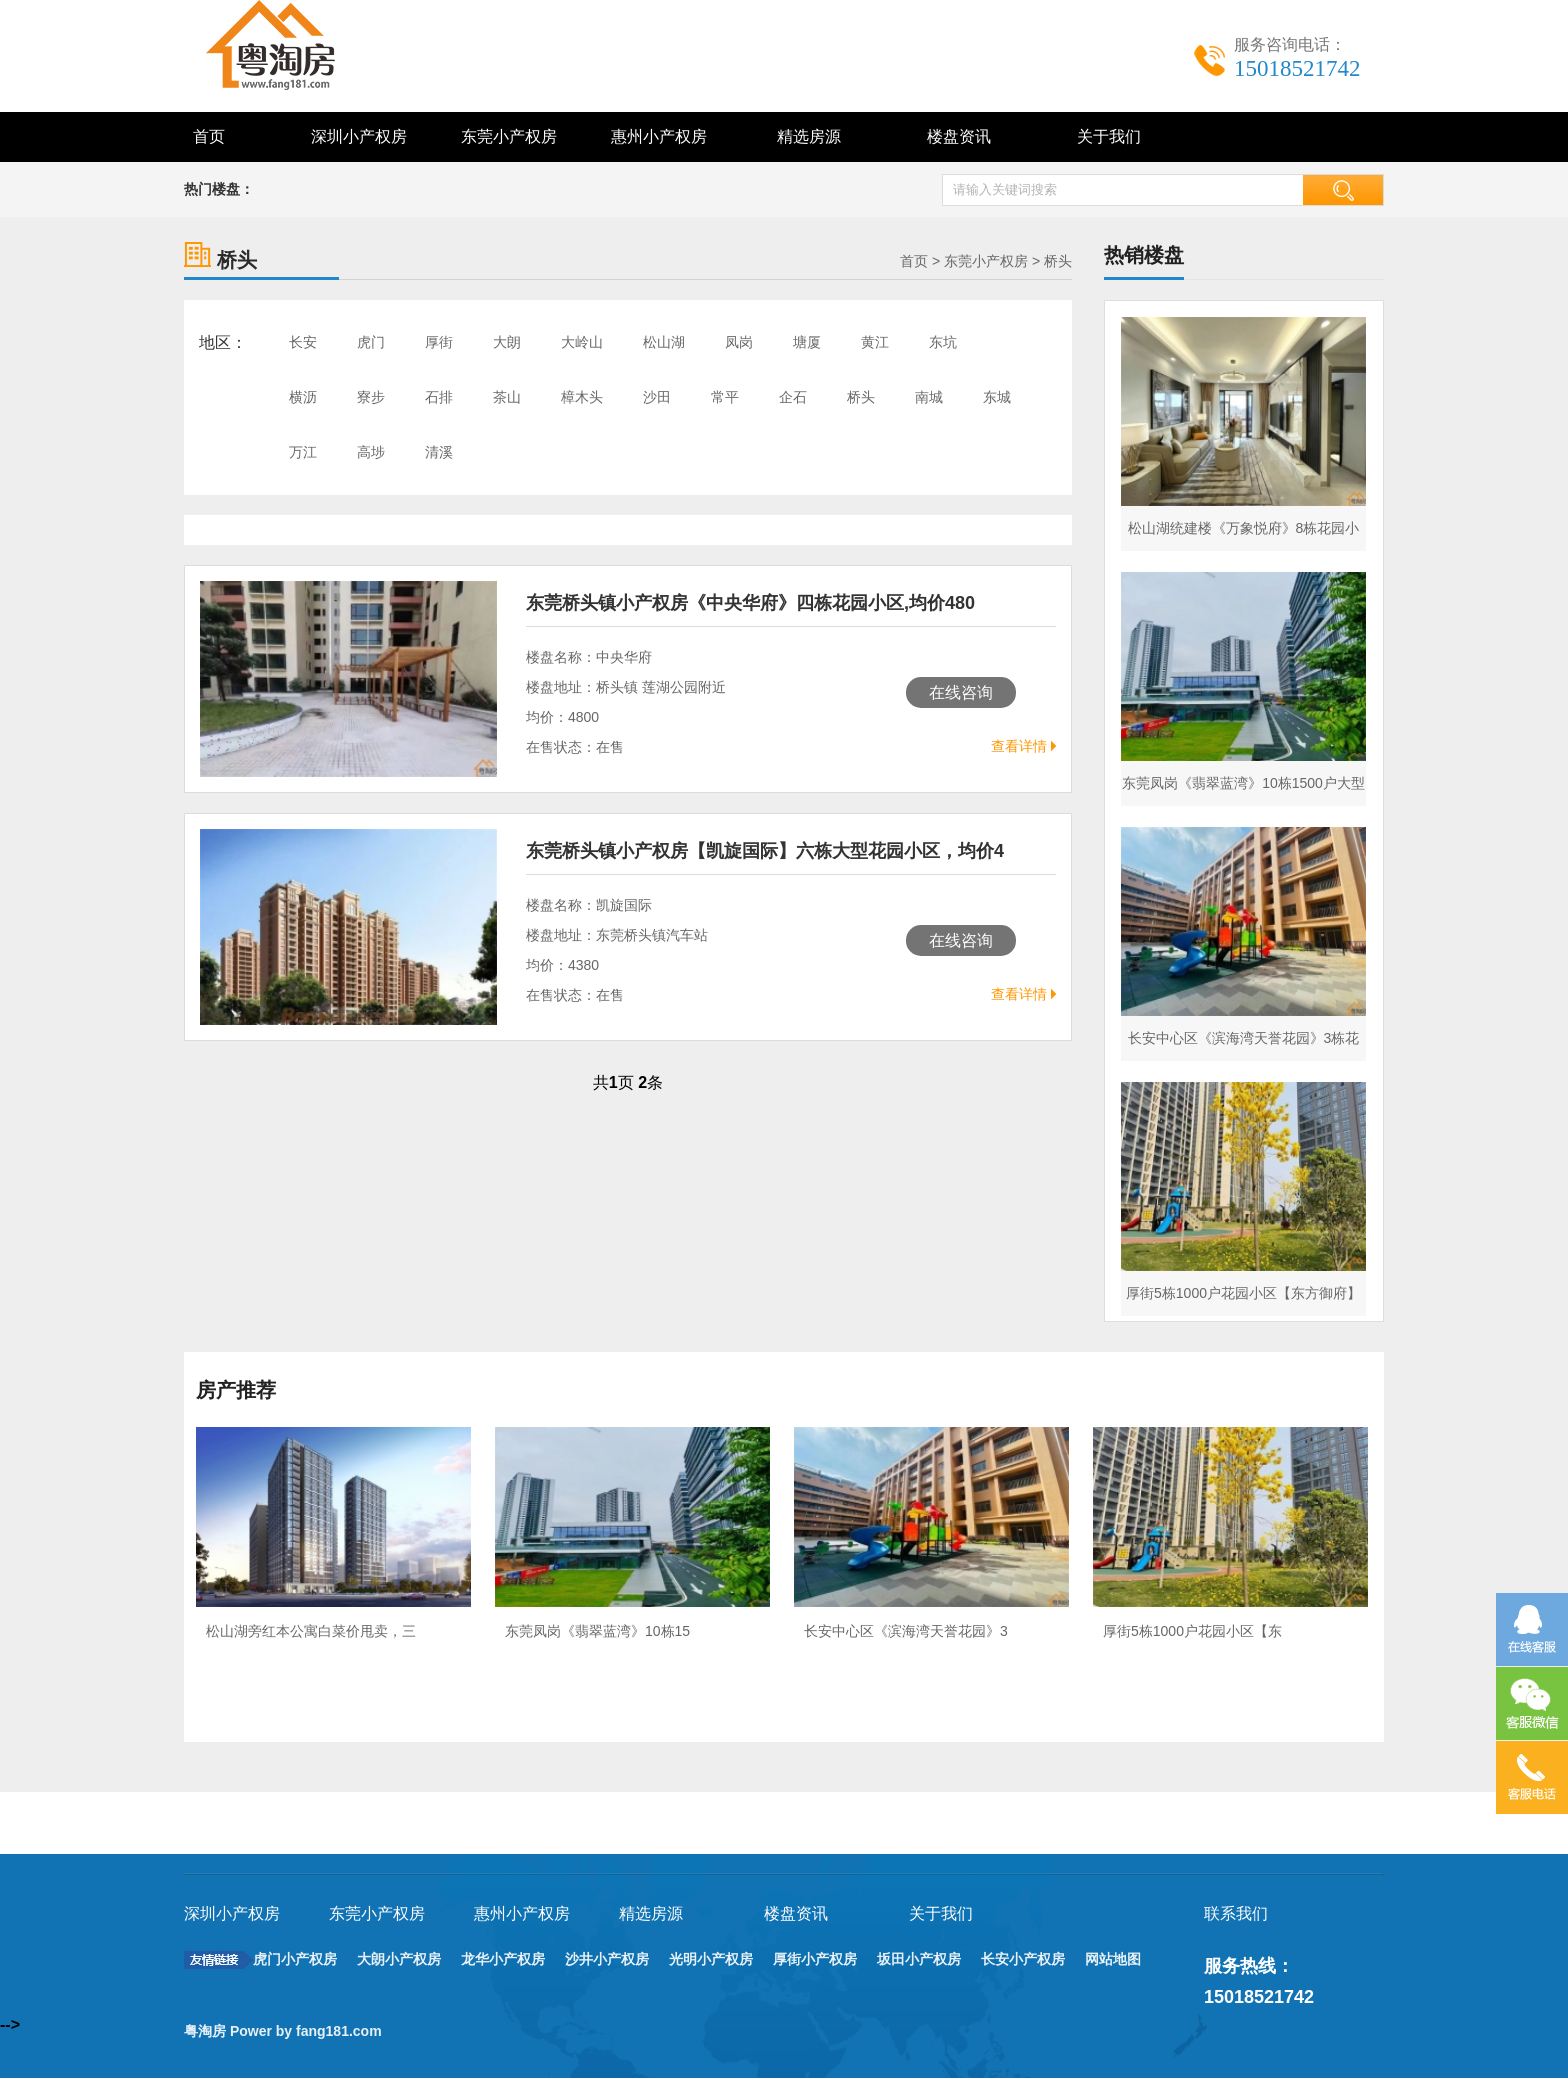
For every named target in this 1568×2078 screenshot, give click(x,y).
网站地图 (1113, 1959)
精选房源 (809, 136)
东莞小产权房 (509, 136)
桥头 (1058, 261)
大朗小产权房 (399, 1959)
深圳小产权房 (359, 136)
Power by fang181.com (308, 2031)
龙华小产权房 (503, 1959)
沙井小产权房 (607, 1959)
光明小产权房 (711, 1959)
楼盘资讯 (959, 136)
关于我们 (1109, 136)
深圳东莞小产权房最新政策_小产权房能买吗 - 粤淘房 (294, 45)
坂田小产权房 (919, 1959)
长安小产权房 (1023, 1959)
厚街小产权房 (815, 1959)
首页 (209, 136)
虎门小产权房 (295, 1959)
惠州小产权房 (659, 136)
